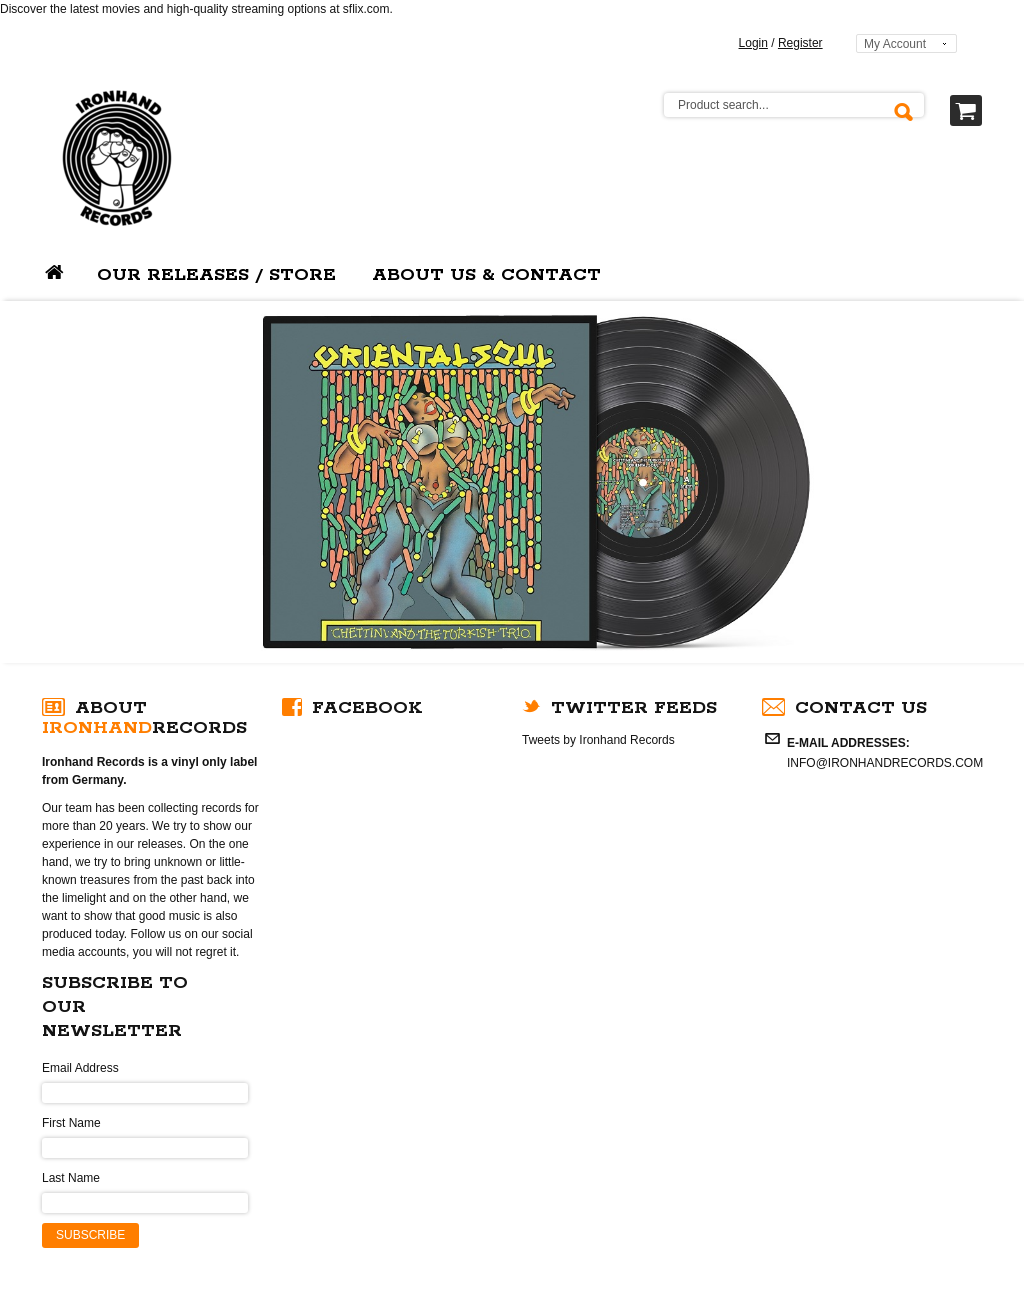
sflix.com (366, 9)
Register (800, 43)
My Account (895, 44)
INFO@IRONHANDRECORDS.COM (885, 763)
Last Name (71, 1178)
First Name (71, 1123)
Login (753, 43)
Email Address (80, 1068)
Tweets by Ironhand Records (598, 740)
